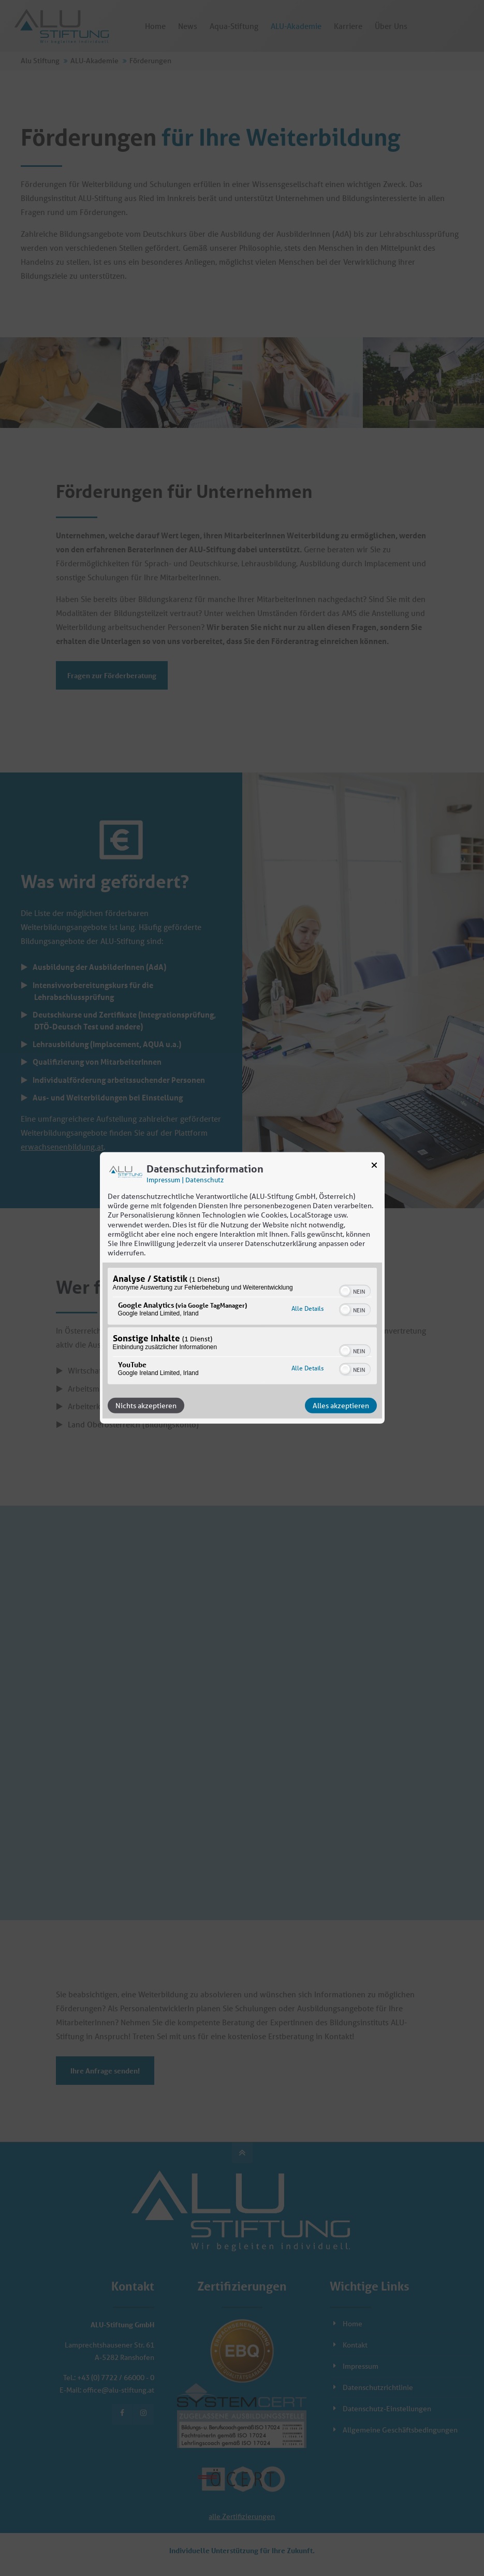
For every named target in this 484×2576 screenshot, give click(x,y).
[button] (345, 1291)
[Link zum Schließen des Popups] (374, 1167)
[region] (242, 1327)
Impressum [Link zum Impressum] (163, 1180)
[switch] (355, 1290)
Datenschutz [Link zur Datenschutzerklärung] (204, 1180)
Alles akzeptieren (341, 1405)
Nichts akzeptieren (146, 1405)
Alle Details (307, 1308)
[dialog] (242, 1288)
